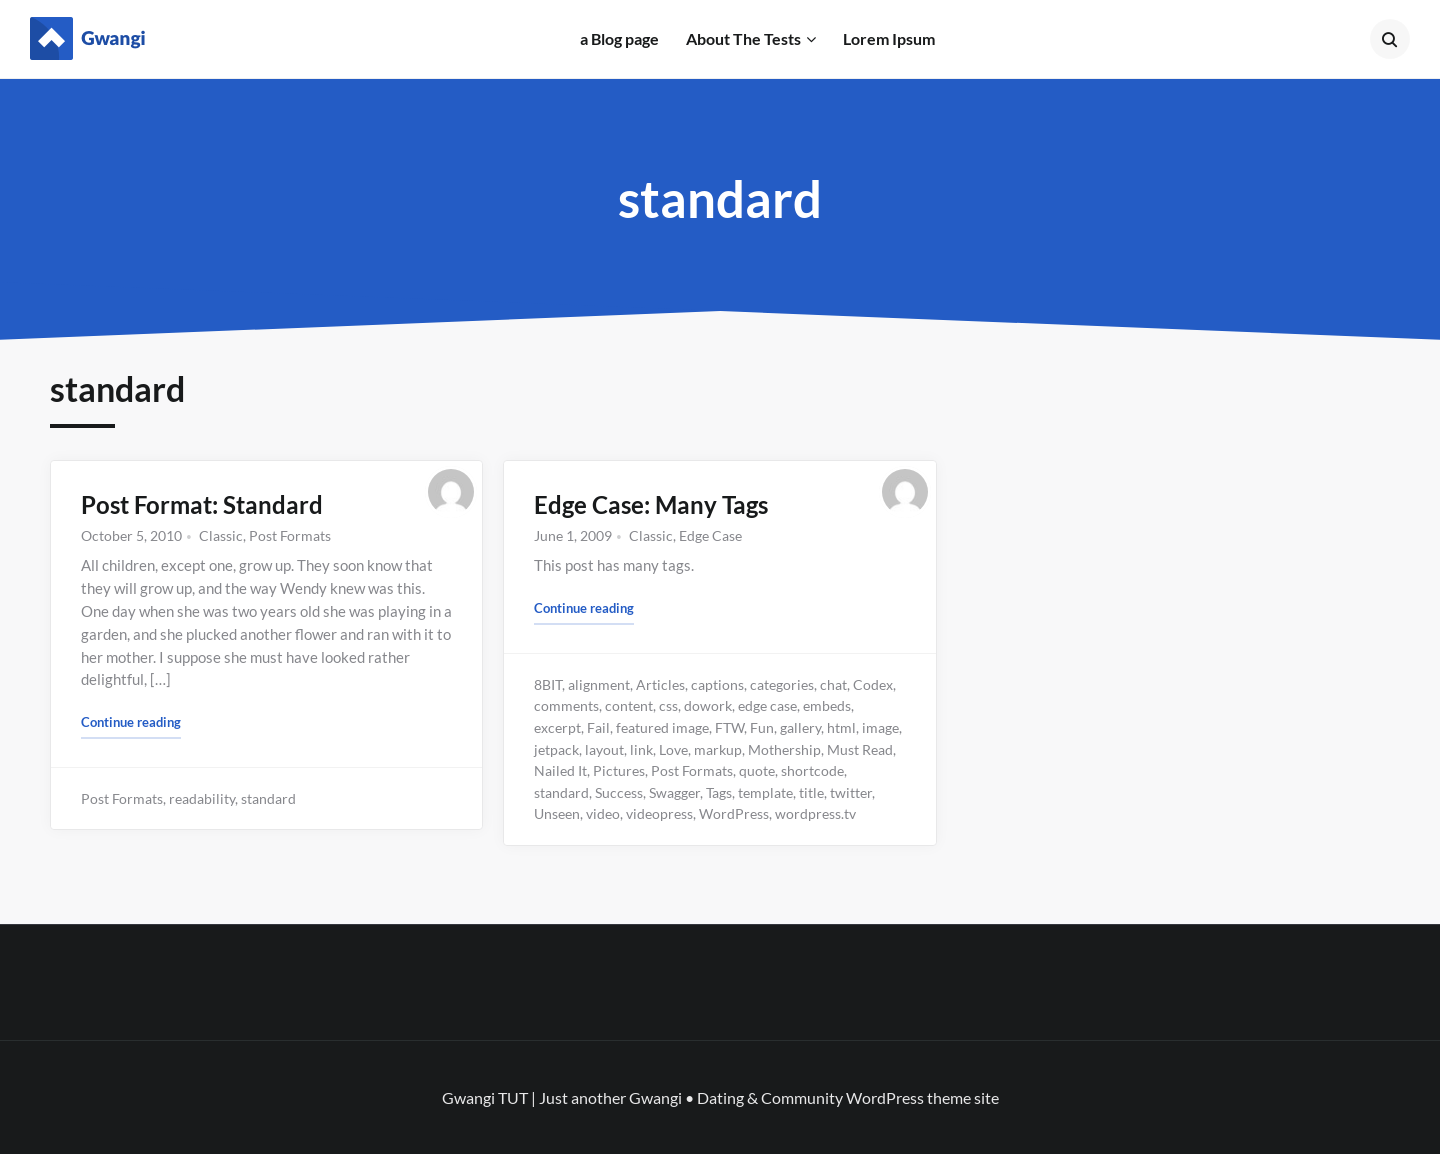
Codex (873, 684)
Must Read (860, 749)
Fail (598, 727)
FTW (729, 727)
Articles (660, 684)
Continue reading (131, 720)
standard (268, 798)
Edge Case (710, 535)
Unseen (557, 813)
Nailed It (560, 770)
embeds (827, 705)
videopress (659, 813)
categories (782, 684)
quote (757, 770)
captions (717, 684)
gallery (800, 727)
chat (833, 684)
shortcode (812, 770)
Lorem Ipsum (889, 38)
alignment (599, 684)
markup (718, 749)
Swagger (674, 792)
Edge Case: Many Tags (651, 504)
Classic (221, 535)
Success (619, 792)
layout (604, 749)
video (603, 813)
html (841, 727)
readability (202, 798)
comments (566, 705)
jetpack (556, 749)
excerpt (557, 727)
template (765, 792)
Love (673, 749)
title (811, 792)
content (629, 705)
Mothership (784, 749)
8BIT (548, 684)
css (668, 705)
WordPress (734, 813)
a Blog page (619, 38)
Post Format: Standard (202, 504)
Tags (719, 792)
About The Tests (743, 38)
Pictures (619, 770)
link (641, 749)
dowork (708, 705)
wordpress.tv (815, 813)
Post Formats (290, 535)
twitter (851, 792)
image (880, 727)
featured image (662, 727)
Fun (762, 727)
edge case (767, 705)
